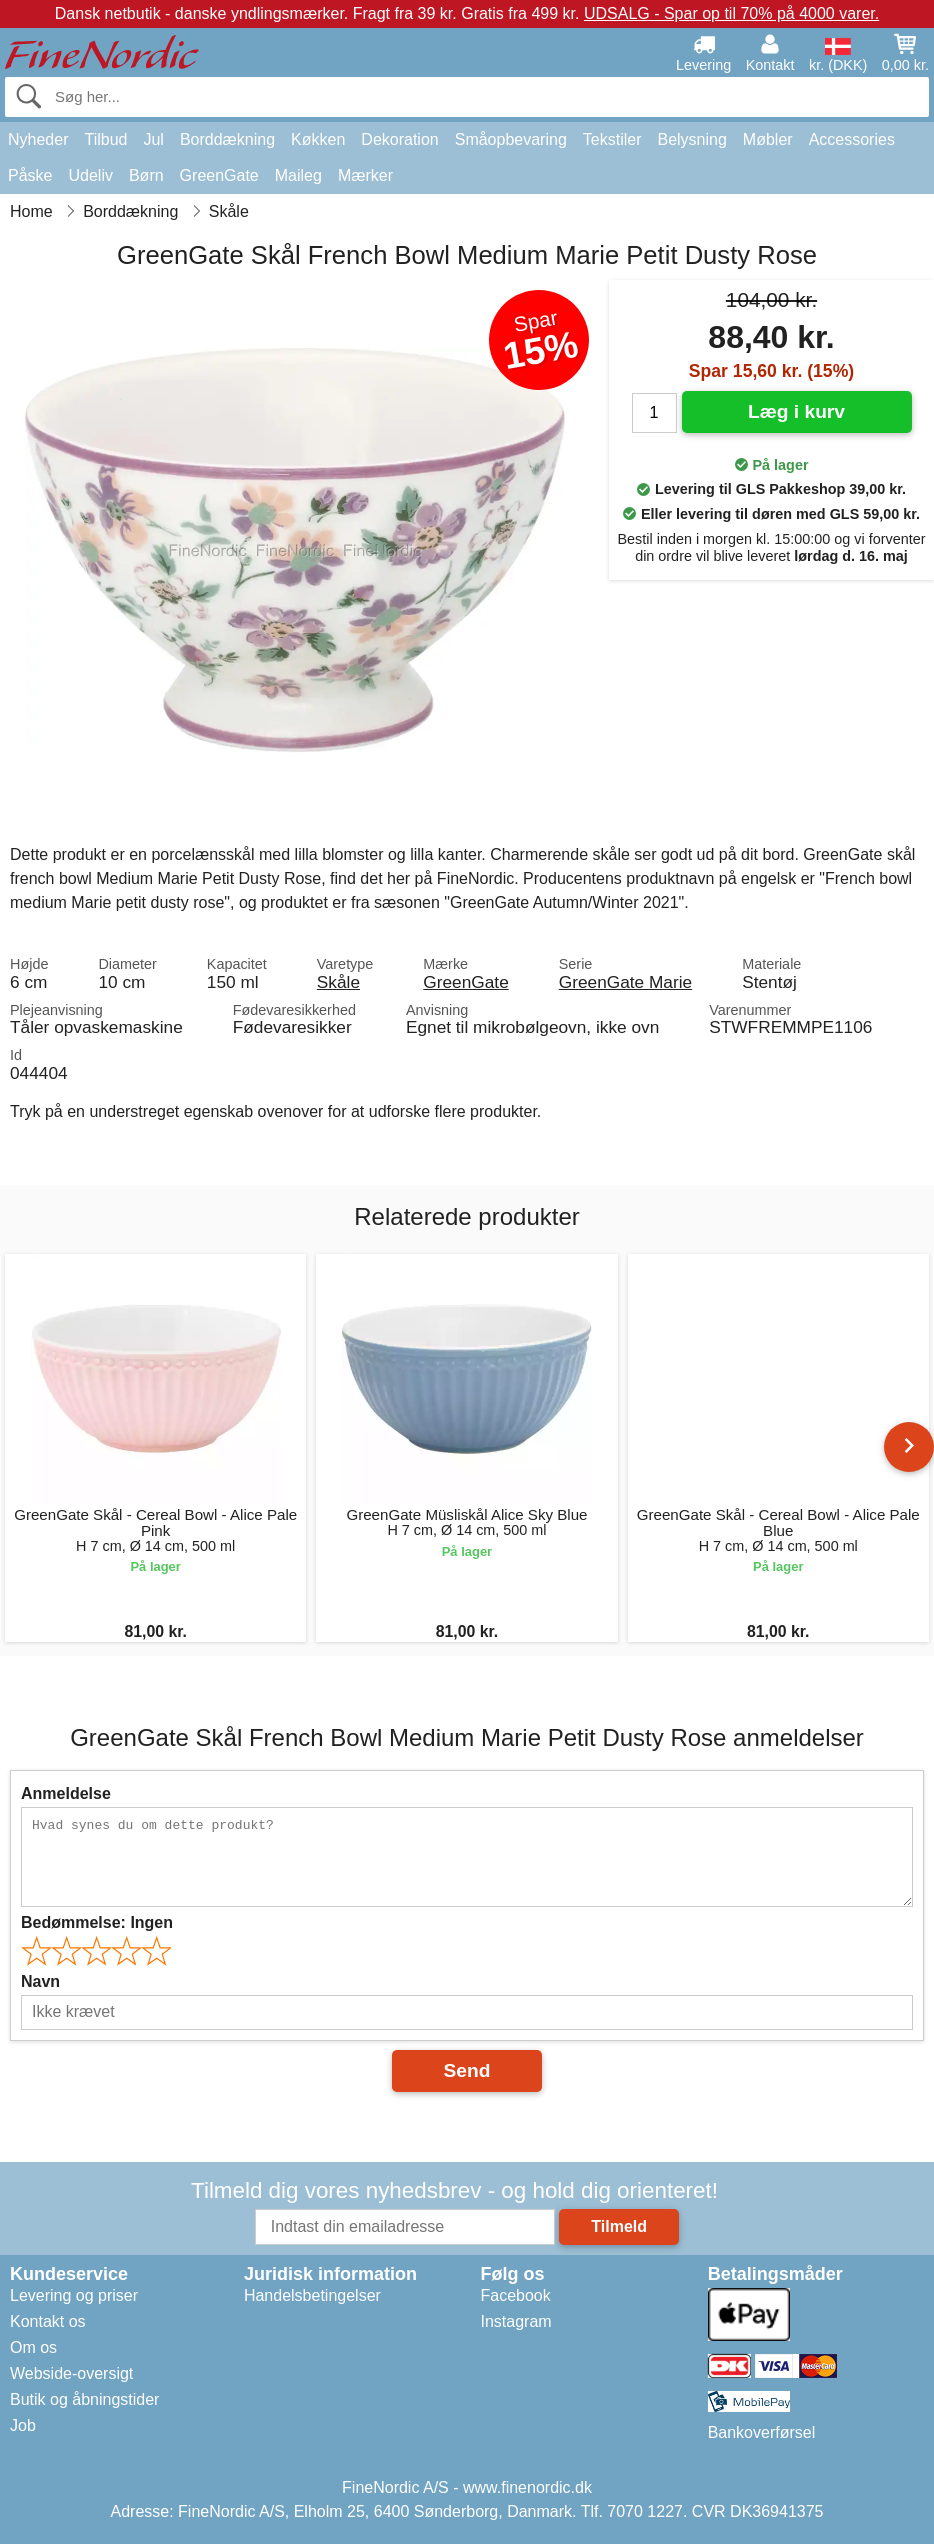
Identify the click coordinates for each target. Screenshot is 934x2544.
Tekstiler (612, 139)
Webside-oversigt (71, 2373)
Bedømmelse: (97, 1922)
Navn (40, 1981)
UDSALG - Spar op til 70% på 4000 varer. (731, 13)
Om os (33, 2347)
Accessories (852, 139)
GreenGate (219, 175)
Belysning (691, 139)
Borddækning (227, 139)
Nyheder (38, 139)
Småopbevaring (511, 139)
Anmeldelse (66, 1793)
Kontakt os (48, 2321)
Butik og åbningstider (84, 2399)
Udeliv (90, 175)
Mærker (365, 175)
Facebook (516, 2295)
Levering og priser (74, 2295)
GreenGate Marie (625, 982)
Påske (30, 175)
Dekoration (399, 139)
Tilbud (105, 139)
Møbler (768, 139)
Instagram (516, 2321)
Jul (153, 139)
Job (23, 2425)
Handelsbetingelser (312, 2295)
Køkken (318, 139)
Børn (146, 175)
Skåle (338, 982)
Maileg (298, 175)
